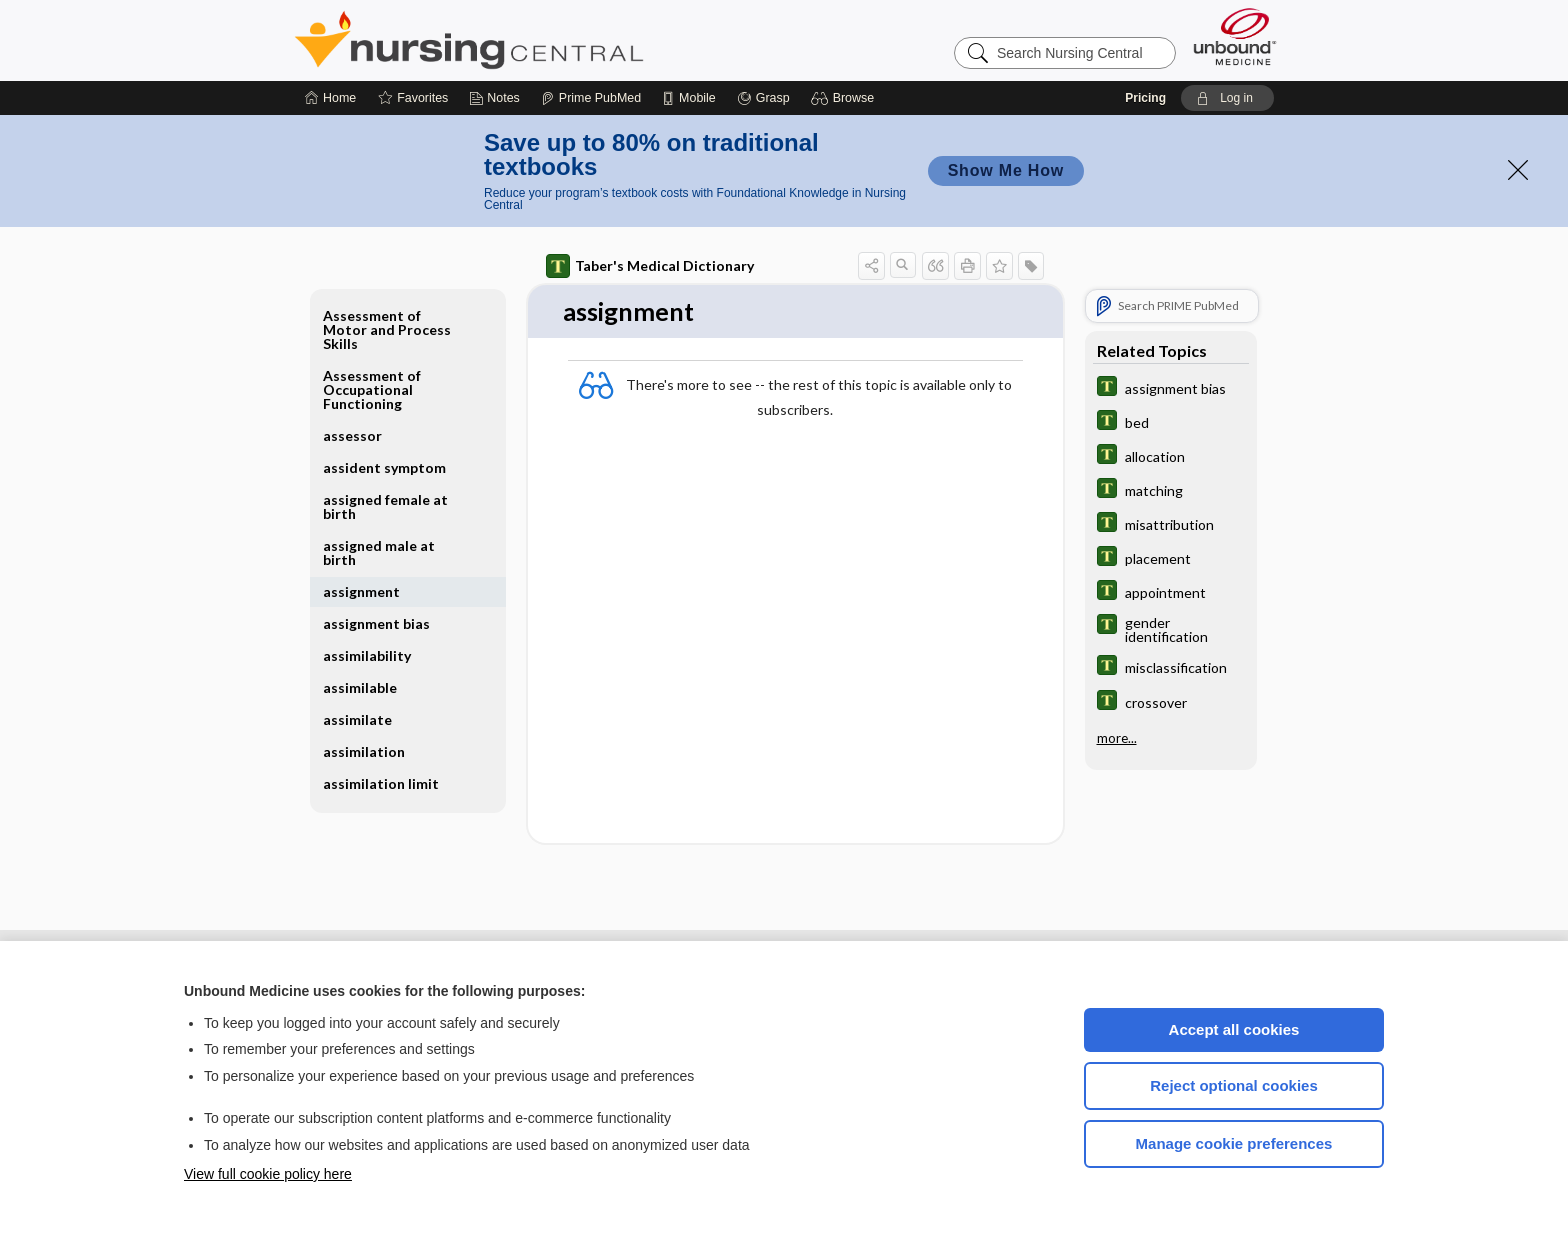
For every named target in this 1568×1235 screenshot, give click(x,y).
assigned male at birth (379, 552)
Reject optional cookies (1234, 1085)
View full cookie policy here (268, 1174)
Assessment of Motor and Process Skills (387, 329)
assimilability (367, 655)
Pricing (1145, 98)
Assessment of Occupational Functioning (372, 389)
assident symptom (384, 467)
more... (1117, 737)
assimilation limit (381, 783)
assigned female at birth (385, 506)
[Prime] (591, 98)
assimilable (360, 687)
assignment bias (376, 623)
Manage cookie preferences (1234, 1143)
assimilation (364, 751)
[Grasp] (763, 98)
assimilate (357, 719)
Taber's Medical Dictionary (650, 266)
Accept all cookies (1234, 1029)
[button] (845, 98)
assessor (352, 435)
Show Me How (1006, 170)
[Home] (330, 98)
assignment (361, 591)
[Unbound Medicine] (1235, 36)
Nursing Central (544, 40)
